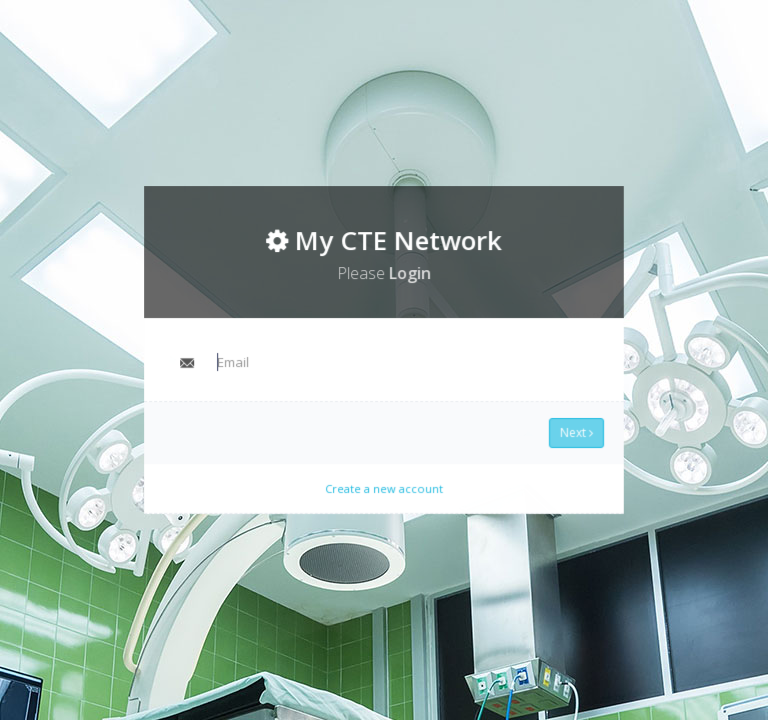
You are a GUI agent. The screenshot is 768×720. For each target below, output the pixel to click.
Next (570, 430)
